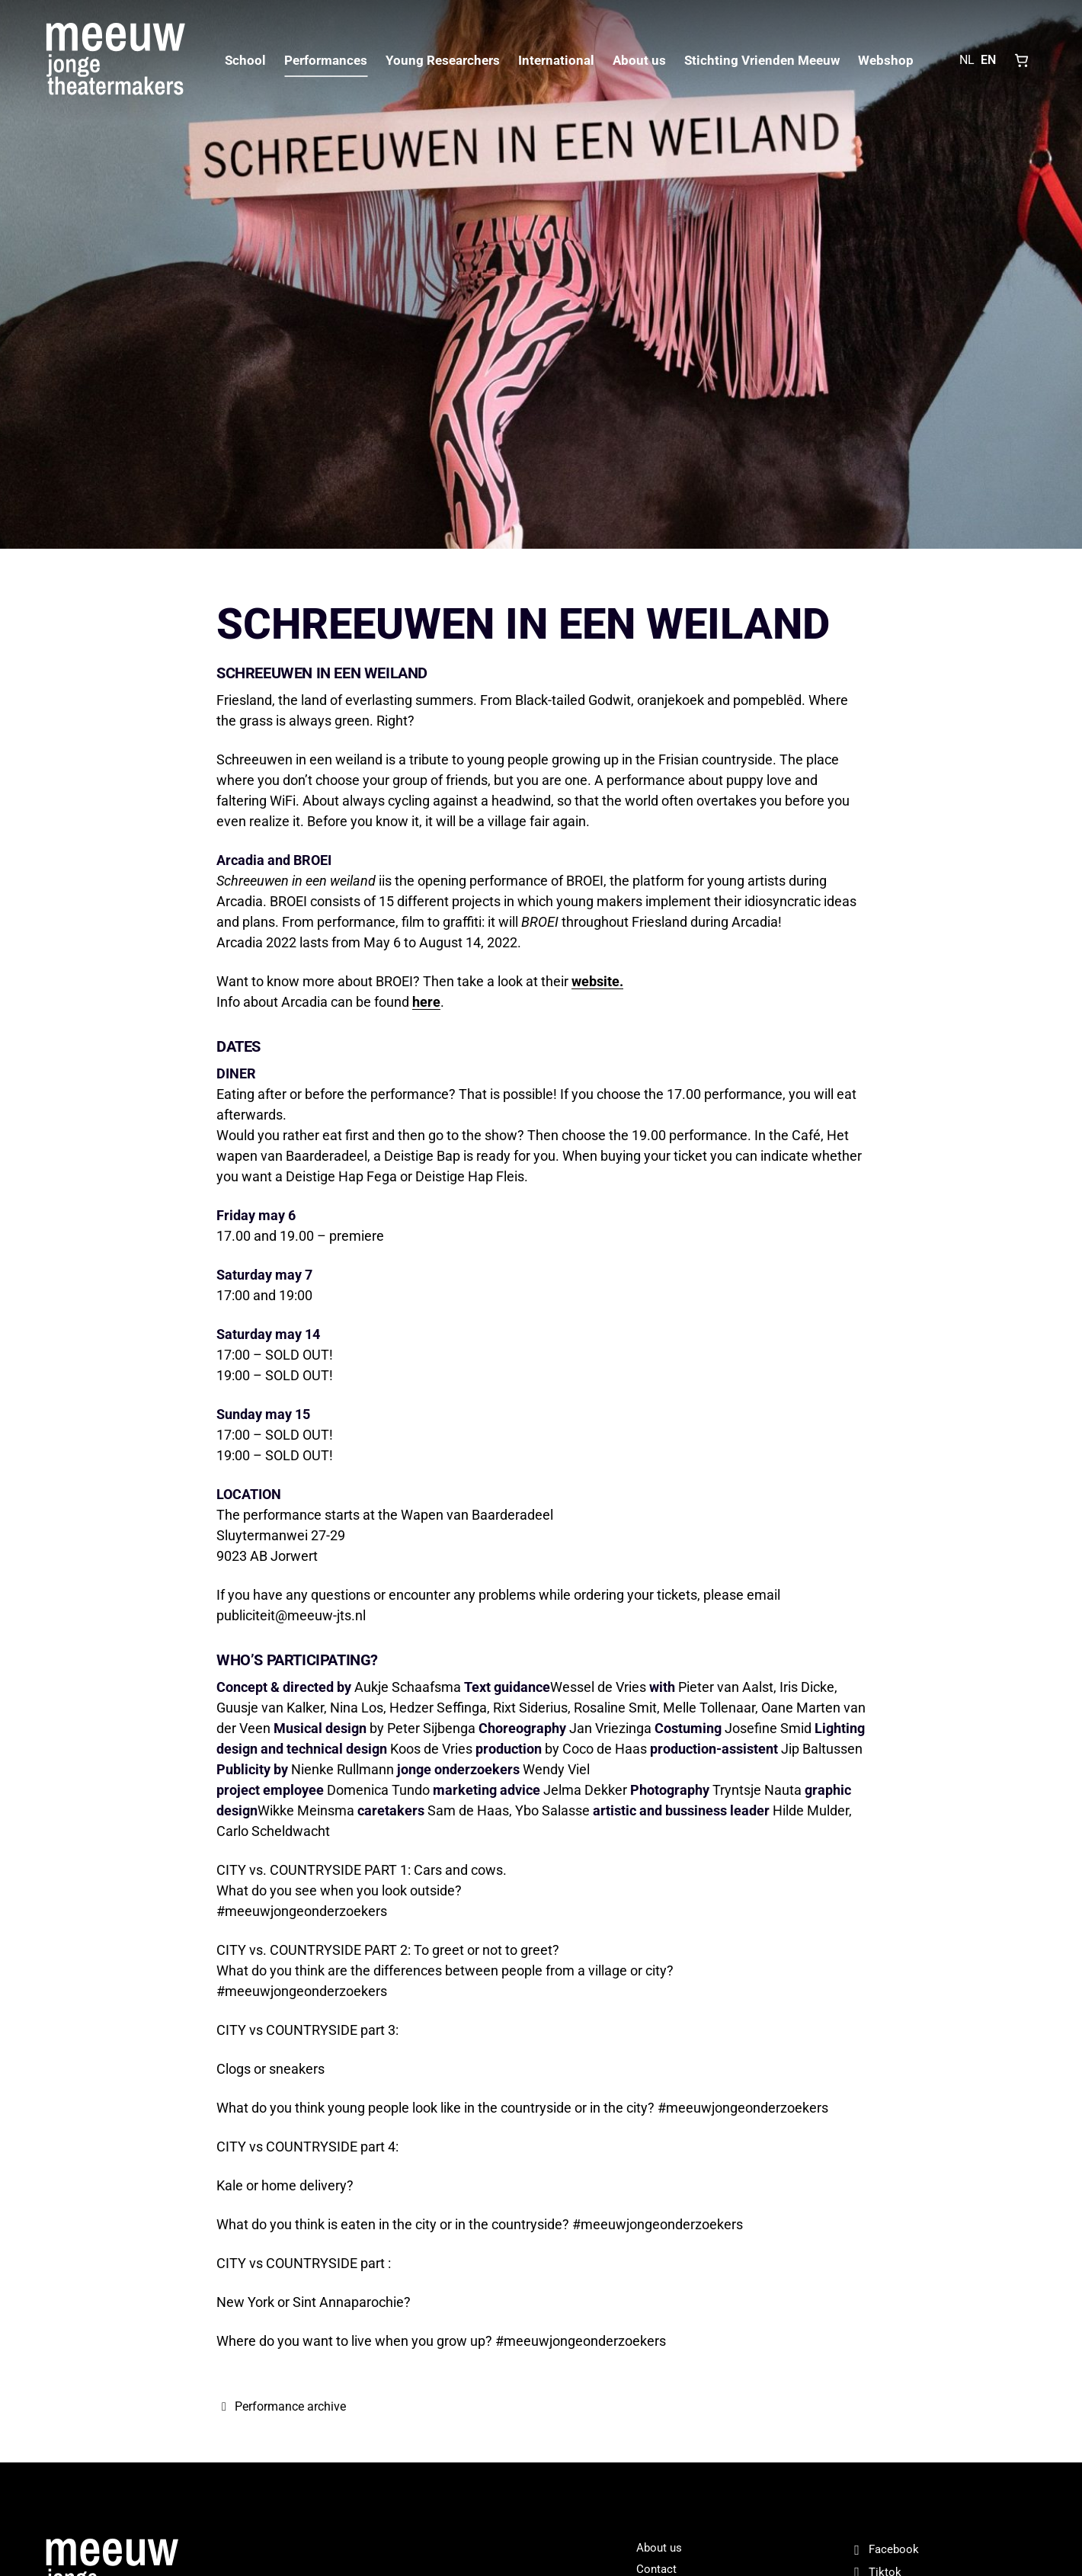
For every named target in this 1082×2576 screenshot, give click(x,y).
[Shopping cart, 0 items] (1022, 60)
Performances (325, 60)
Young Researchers (443, 60)
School (245, 60)
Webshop (886, 60)
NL (967, 60)
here (426, 1002)
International (556, 60)
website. (597, 981)
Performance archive (281, 2406)
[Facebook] (943, 2550)
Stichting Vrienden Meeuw (762, 60)
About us (639, 60)
